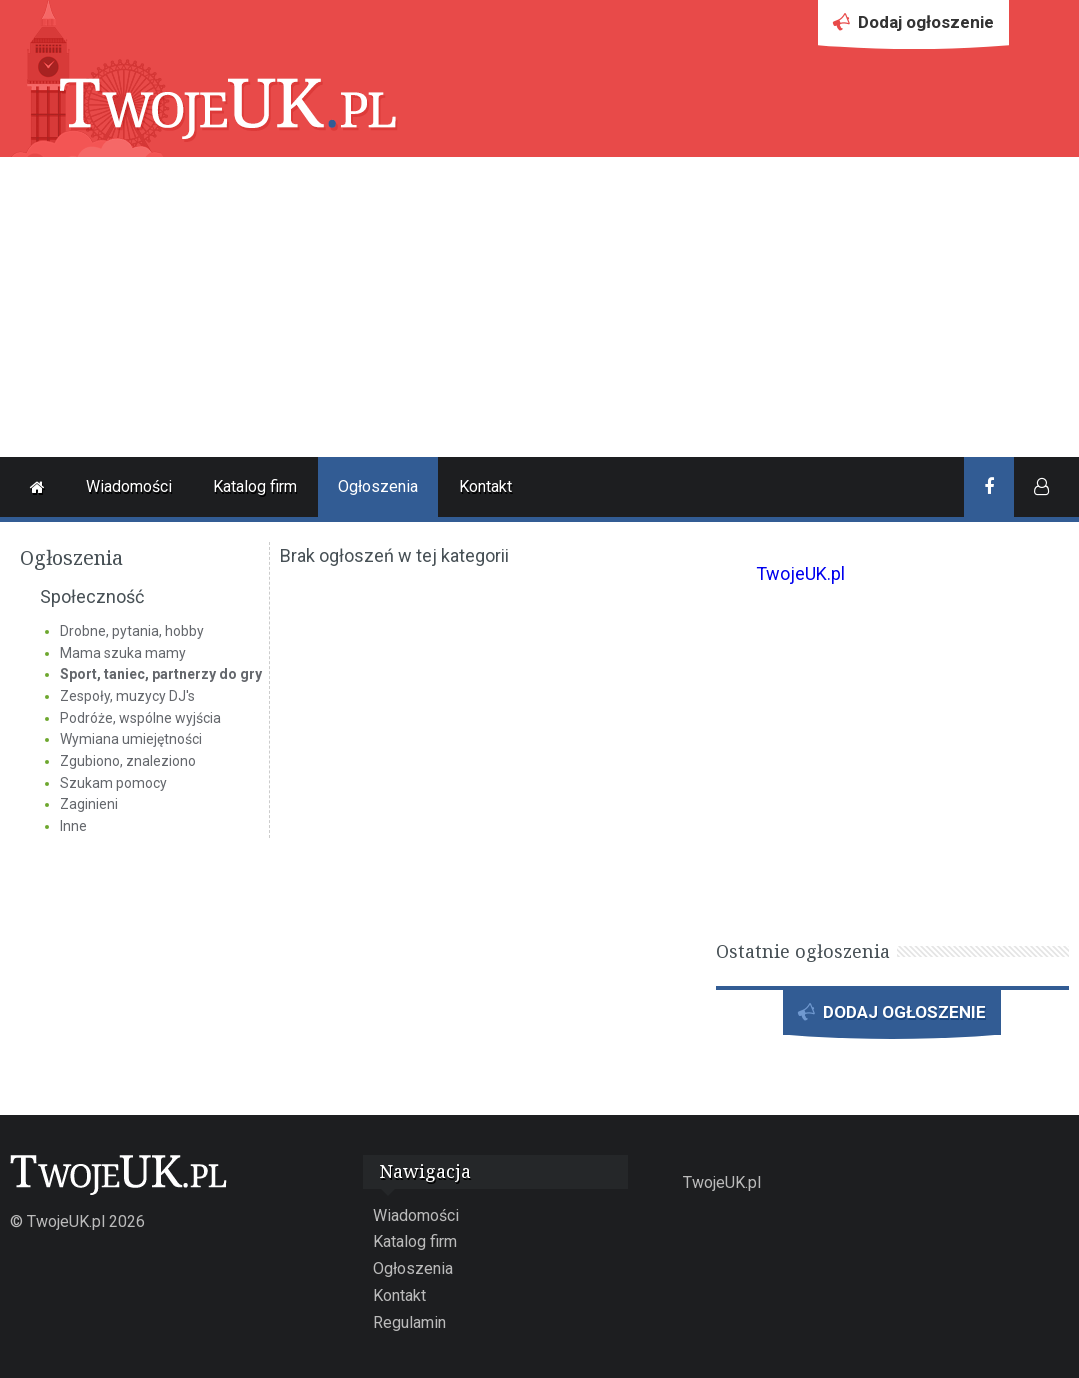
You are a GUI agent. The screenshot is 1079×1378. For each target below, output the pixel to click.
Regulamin (409, 1322)
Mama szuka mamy (123, 653)
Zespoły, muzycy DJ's (127, 696)
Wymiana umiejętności (131, 739)
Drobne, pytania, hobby (132, 631)
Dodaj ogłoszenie (913, 27)
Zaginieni (89, 804)
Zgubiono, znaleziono (128, 761)
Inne (73, 826)
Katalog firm (255, 486)
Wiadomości (129, 486)
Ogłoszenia (378, 486)
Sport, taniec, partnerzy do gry (161, 674)
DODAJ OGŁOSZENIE (892, 1017)
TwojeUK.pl (800, 573)
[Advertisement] (540, 307)
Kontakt (485, 486)
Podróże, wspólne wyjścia (140, 718)
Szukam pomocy (113, 783)
